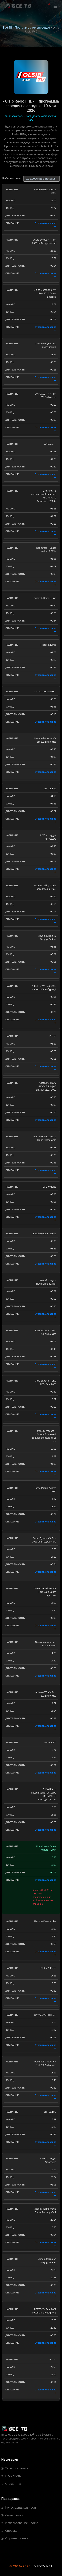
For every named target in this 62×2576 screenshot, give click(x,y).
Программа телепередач (32, 27)
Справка (9, 2531)
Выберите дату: (11, 178)
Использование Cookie (19, 2523)
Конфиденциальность (19, 2507)
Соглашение (12, 2515)
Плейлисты (11, 2476)
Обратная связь (14, 2538)
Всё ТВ (7, 27)
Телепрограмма (14, 2468)
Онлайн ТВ (11, 2484)
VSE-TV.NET (43, 2566)
